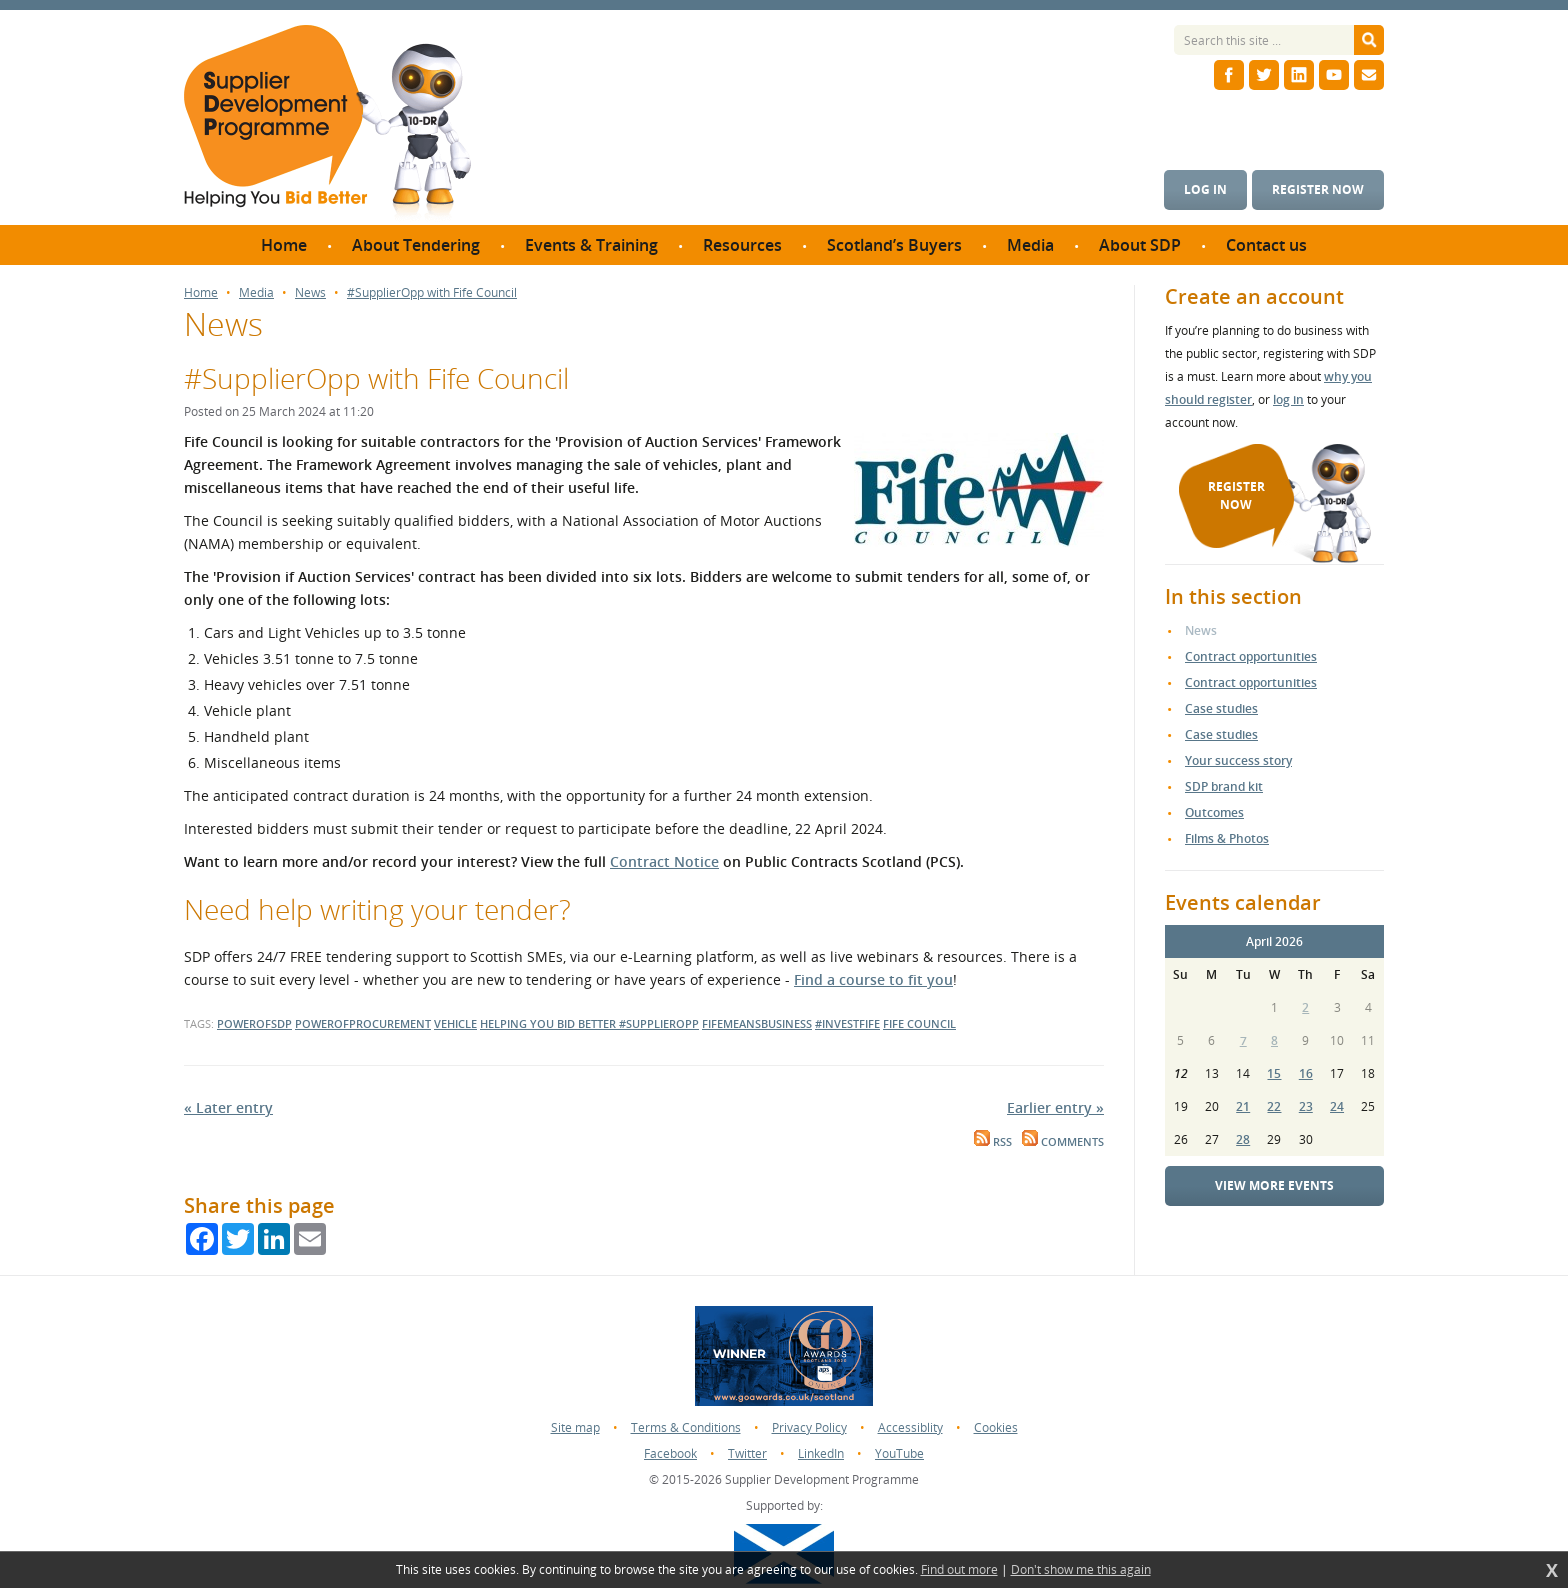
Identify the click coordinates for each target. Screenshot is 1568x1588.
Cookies (996, 1427)
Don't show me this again (1081, 1570)
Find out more (959, 1570)
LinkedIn (821, 1453)
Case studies (1221, 708)
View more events (1274, 1185)
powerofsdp (254, 1023)
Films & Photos (1227, 838)
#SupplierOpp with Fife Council (432, 293)
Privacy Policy (809, 1427)
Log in (1205, 189)
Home (201, 293)
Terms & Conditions (686, 1427)
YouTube (899, 1453)
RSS (993, 1142)
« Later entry (228, 1107)
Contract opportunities (1251, 656)
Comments (1063, 1142)
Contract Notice (664, 861)
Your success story (1238, 760)
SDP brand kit (1224, 786)
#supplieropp (659, 1023)
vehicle (455, 1023)
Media (256, 293)
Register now (1318, 189)
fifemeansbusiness (757, 1023)
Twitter (747, 1453)
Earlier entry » (1055, 1107)
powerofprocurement (363, 1023)
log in (1288, 399)
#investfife (847, 1023)
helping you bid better (549, 1023)
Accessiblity (910, 1427)
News (310, 293)
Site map (575, 1427)
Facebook (670, 1453)
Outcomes (1214, 812)
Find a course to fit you (873, 979)
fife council (919, 1023)
